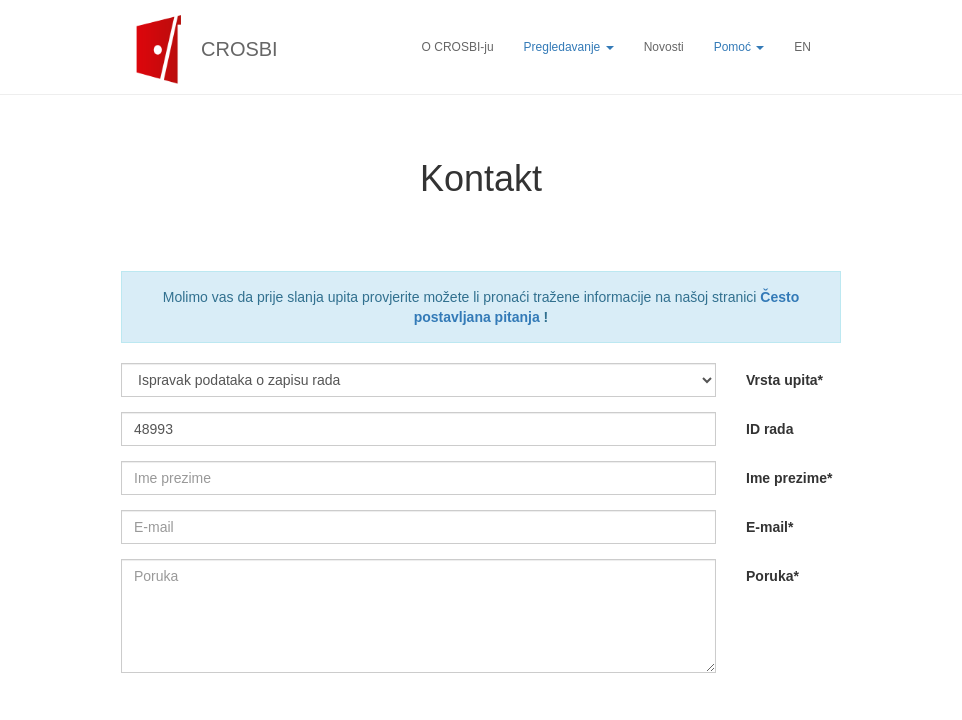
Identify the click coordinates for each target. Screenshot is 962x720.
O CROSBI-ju (458, 47)
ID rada (769, 429)
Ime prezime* (789, 478)
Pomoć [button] (739, 47)
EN (802, 47)
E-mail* (769, 527)
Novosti (664, 47)
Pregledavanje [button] (569, 47)
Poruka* (772, 576)
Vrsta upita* (784, 380)
